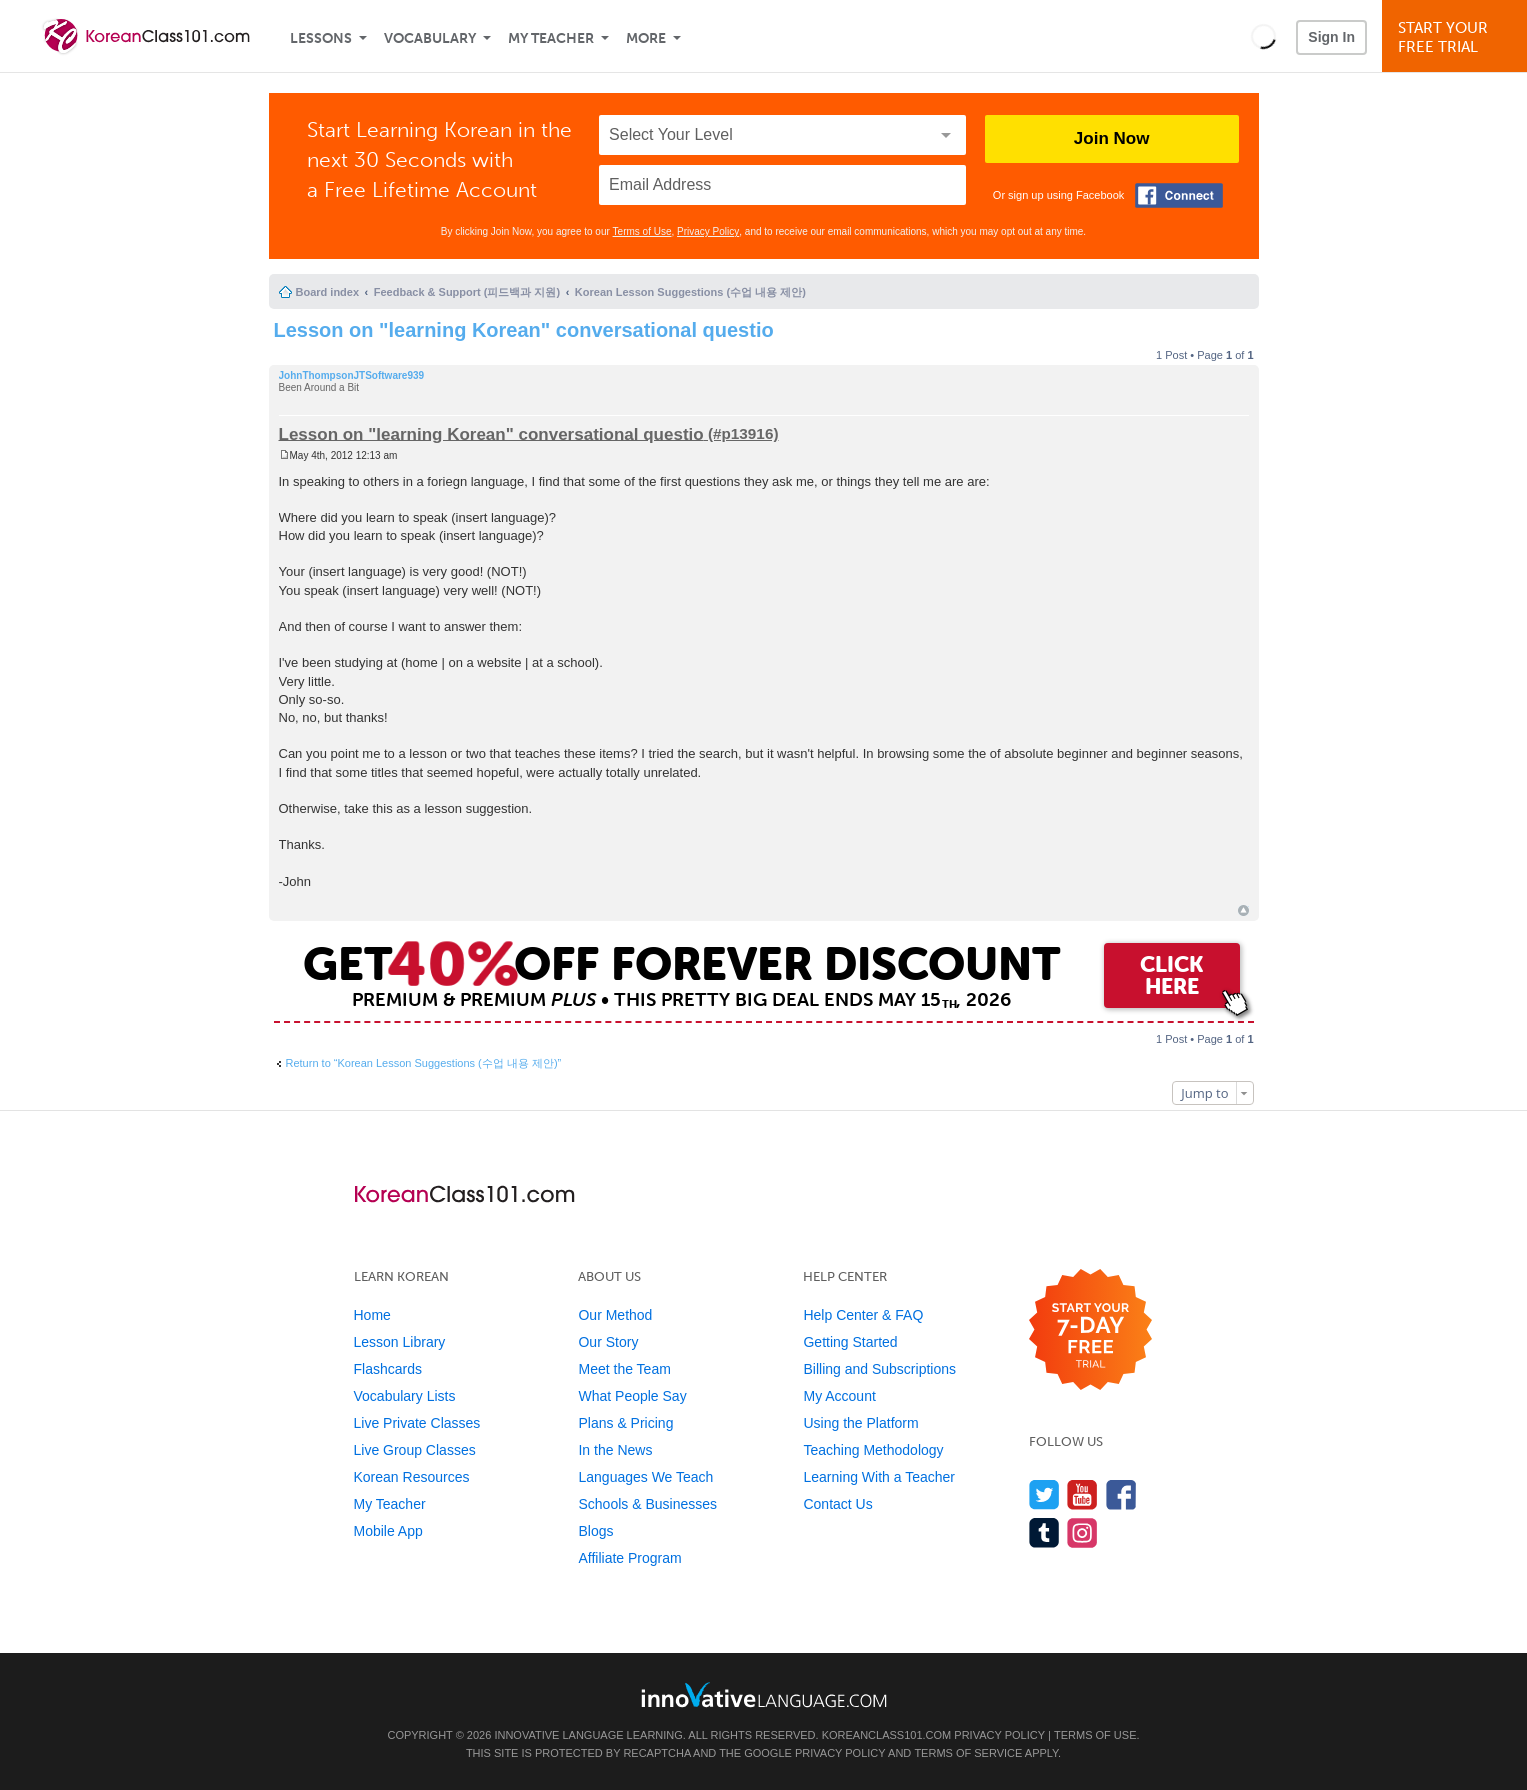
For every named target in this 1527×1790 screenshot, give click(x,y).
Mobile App (388, 1531)
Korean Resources (412, 1477)
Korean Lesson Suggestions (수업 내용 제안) (690, 292)
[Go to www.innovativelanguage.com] (764, 1694)
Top (1243, 910)
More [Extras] (646, 38)
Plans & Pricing (625, 1423)
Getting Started (850, 1342)
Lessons (321, 38)
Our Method (615, 1315)
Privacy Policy (708, 231)
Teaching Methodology (873, 1450)
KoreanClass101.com (887, 1735)
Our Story (608, 1342)
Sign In (1331, 37)
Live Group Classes (415, 1450)
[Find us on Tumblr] (1044, 1532)
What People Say (632, 1396)
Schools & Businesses (647, 1504)
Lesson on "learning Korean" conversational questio (524, 330)
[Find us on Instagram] (1082, 1532)
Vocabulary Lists (405, 1396)
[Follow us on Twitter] (1044, 1494)
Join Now (1112, 138)
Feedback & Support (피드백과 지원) (467, 292)
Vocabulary (430, 38)
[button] (1263, 36)
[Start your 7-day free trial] (1090, 1330)
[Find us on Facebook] (1121, 1494)
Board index (328, 292)
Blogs (595, 1531)
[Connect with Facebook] (1179, 195)
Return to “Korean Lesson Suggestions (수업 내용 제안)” (424, 1063)
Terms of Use (642, 231)
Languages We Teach (645, 1477)
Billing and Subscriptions (879, 1369)
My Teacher (551, 38)
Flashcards (388, 1369)
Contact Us (837, 1504)
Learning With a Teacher (879, 1477)
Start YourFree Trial (1457, 37)
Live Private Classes (417, 1423)
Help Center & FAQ (863, 1315)
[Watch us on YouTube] (1082, 1494)
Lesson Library (400, 1342)
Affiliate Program (629, 1558)
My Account (839, 1396)
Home (372, 1315)
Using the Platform (860, 1423)
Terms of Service (968, 1753)
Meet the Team (624, 1369)
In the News (615, 1450)
